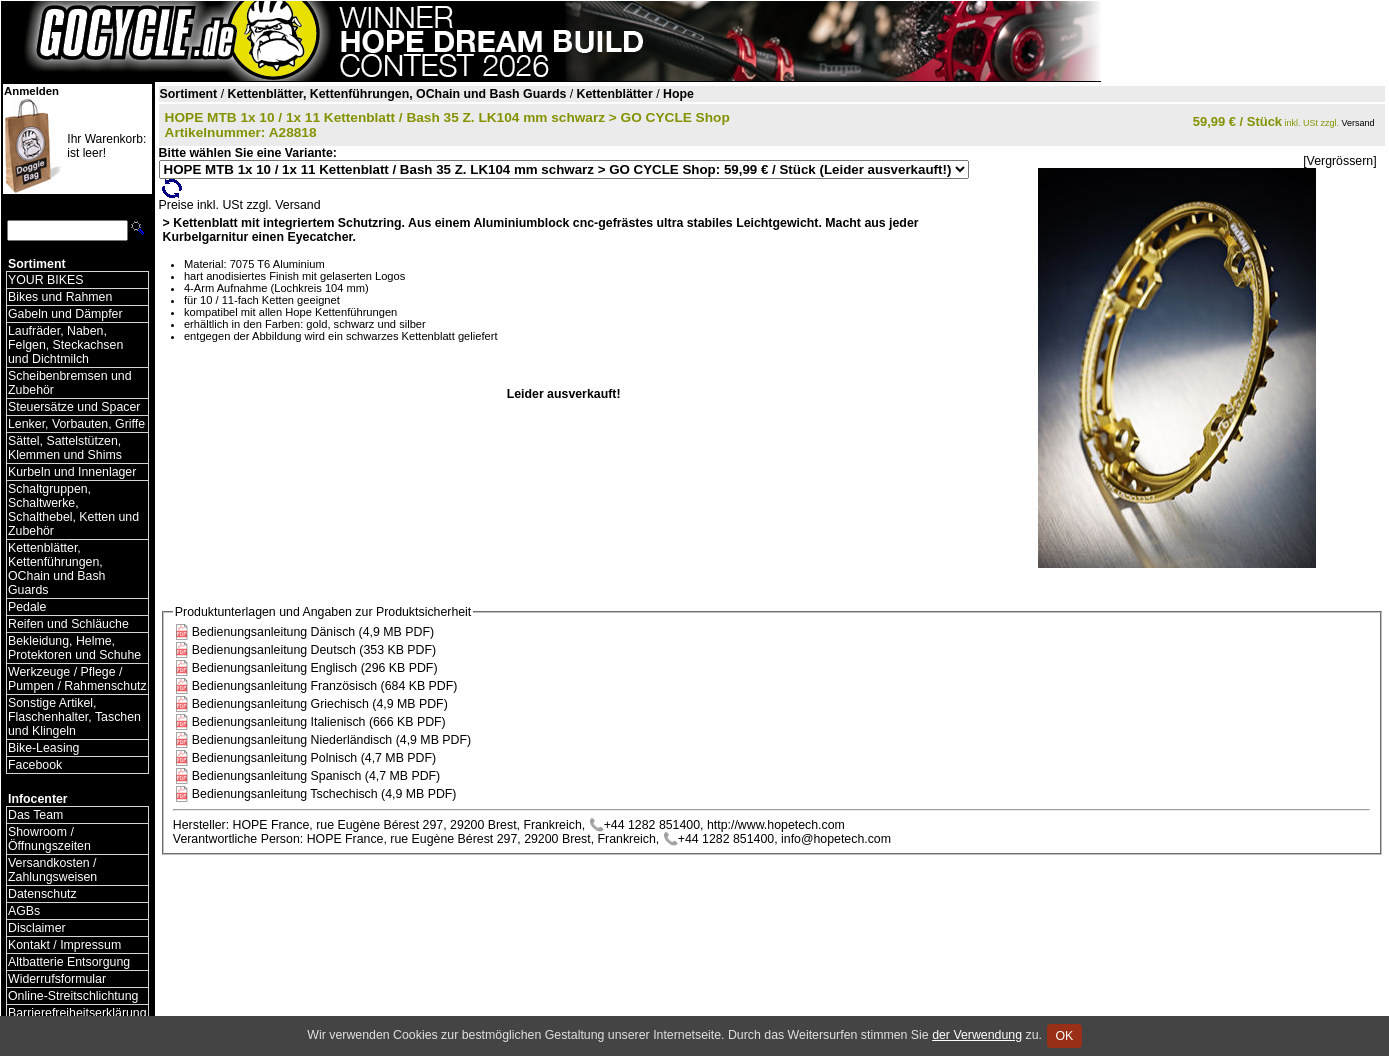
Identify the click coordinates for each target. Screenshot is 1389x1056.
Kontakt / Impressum (64, 945)
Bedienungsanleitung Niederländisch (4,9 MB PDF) (331, 740)
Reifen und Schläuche (68, 624)
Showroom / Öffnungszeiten (49, 839)
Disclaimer (37, 928)
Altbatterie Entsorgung (69, 962)
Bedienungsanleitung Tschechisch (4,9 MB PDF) (324, 794)
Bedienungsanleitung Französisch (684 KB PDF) (325, 686)
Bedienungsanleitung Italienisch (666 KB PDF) (319, 722)
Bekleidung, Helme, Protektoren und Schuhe (74, 648)
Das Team (35, 815)
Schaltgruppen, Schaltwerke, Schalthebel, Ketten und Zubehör (73, 510)
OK (1064, 1036)
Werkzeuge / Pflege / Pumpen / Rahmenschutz (77, 679)
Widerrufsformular (57, 979)
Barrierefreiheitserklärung (77, 1013)
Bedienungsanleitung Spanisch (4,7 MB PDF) (316, 776)
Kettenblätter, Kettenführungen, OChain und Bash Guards (56, 569)
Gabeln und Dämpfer (65, 314)
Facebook (35, 765)
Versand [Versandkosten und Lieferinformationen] (1358, 123)
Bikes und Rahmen (60, 297)
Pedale (27, 607)
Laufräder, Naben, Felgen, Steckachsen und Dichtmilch (65, 345)
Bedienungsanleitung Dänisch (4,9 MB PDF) (313, 632)
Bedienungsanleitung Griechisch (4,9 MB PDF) (320, 704)
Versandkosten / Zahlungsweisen (52, 870)
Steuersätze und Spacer (74, 407)
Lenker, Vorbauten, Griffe (76, 424)
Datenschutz (42, 894)
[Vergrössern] (1339, 161)
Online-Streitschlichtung (73, 996)
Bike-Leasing (43, 748)
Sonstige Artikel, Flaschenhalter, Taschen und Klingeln (74, 717)
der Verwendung (977, 1035)
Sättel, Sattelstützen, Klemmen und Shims (65, 448)
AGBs (24, 911)
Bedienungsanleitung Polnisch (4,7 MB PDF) (314, 758)
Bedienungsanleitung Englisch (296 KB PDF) (315, 668)
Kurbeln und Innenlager (72, 472)
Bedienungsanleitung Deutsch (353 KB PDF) (314, 650)
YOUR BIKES (45, 280)
